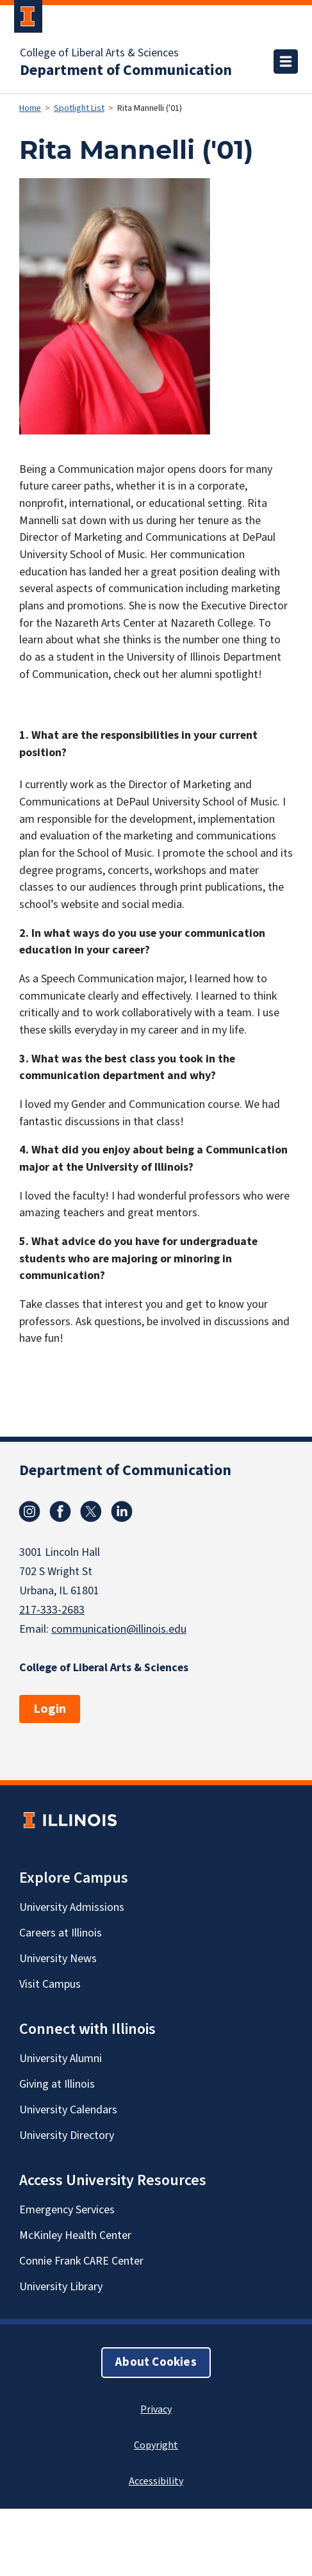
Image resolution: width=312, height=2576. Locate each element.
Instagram (29, 1512)
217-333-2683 (52, 1610)
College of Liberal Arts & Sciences (99, 53)
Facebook (60, 1512)
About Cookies (155, 2362)
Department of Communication (126, 70)
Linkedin (122, 1512)
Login (49, 1709)
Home (30, 108)
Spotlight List (79, 108)
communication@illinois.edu (118, 1629)
